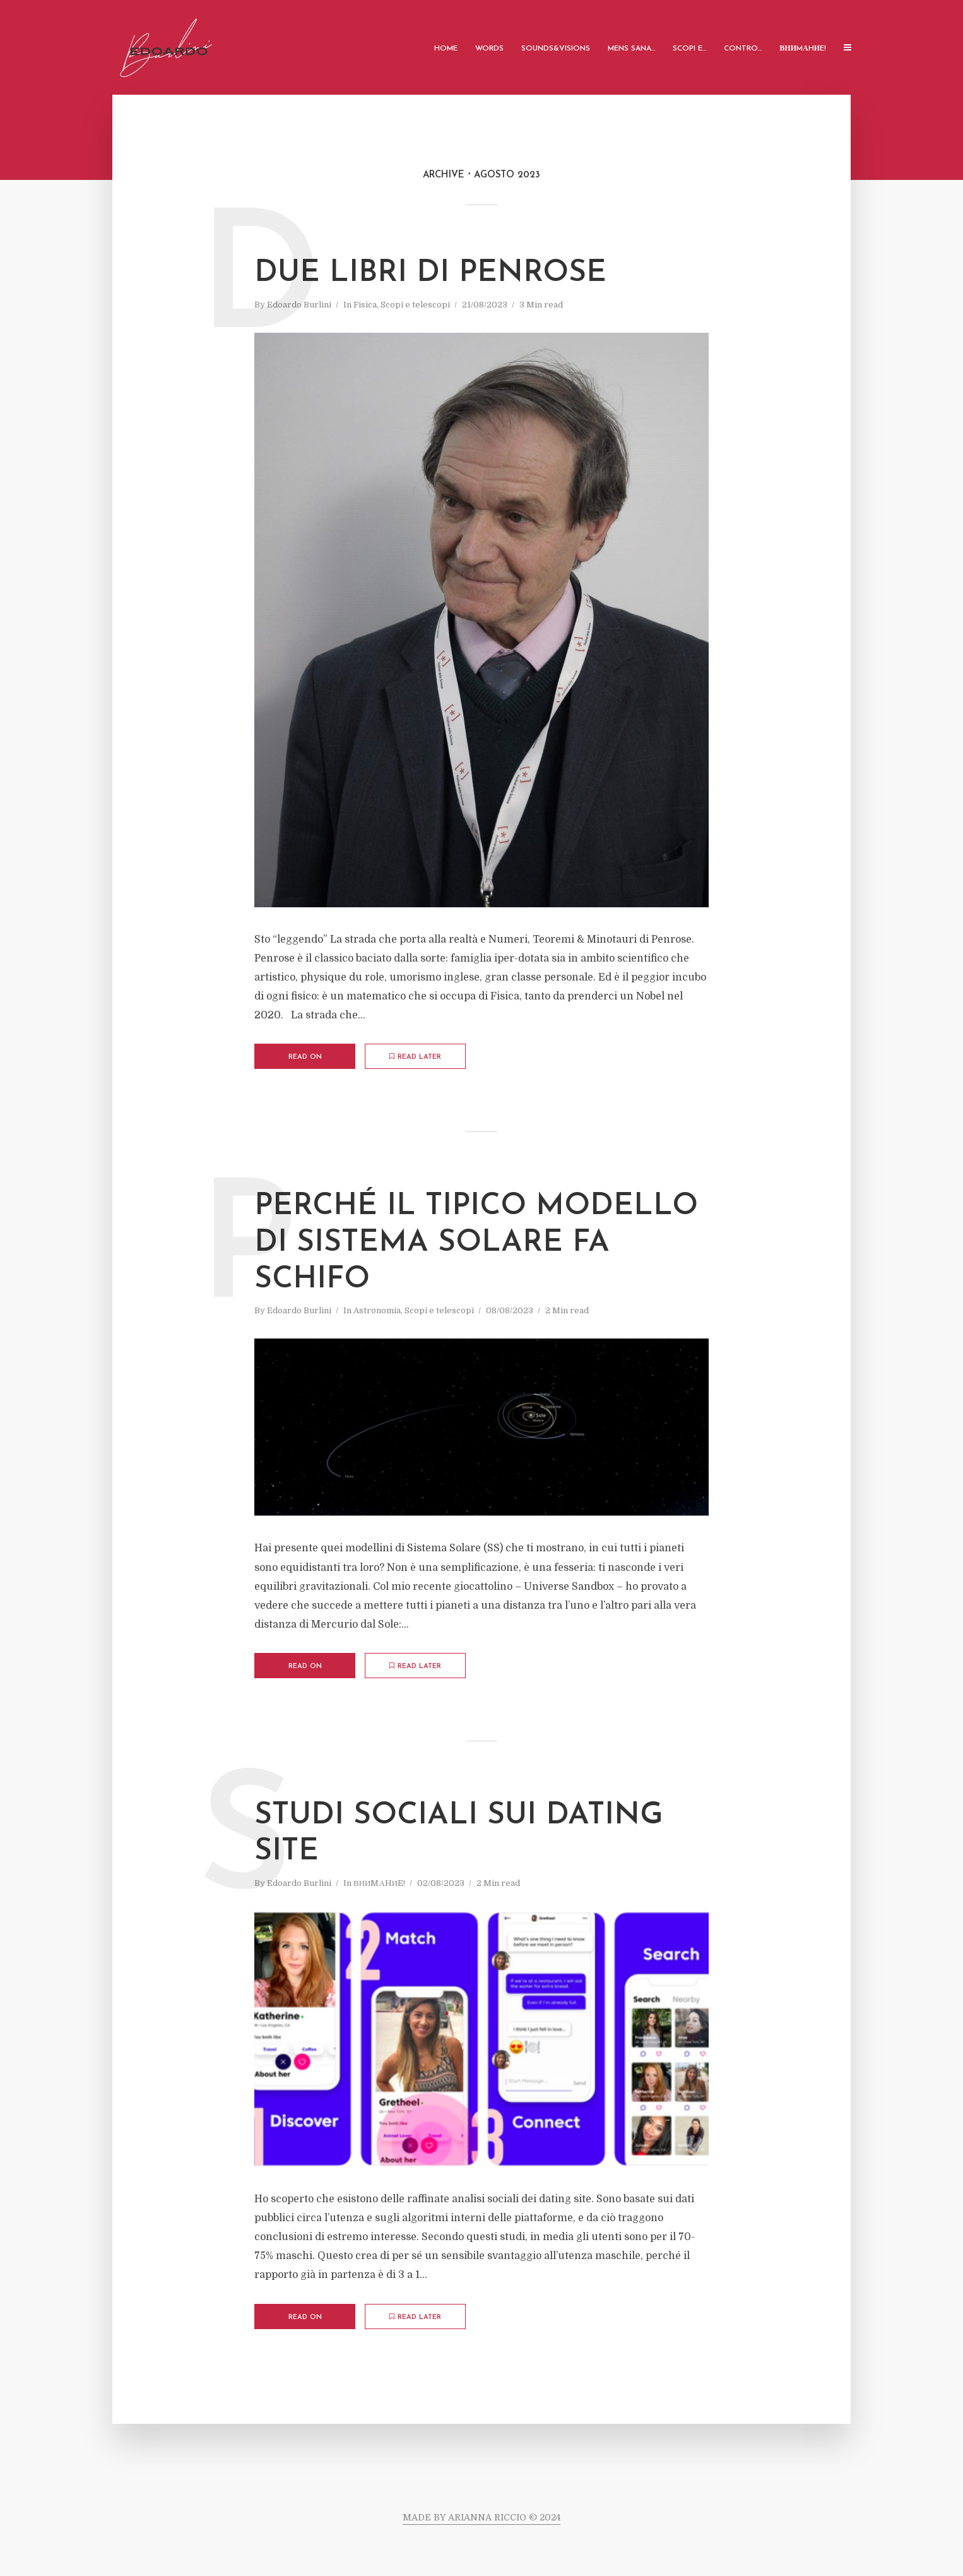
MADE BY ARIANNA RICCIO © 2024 (481, 2517)
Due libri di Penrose (430, 273)
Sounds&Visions (555, 48)
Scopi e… (689, 48)
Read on (305, 1057)
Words (489, 48)
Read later (415, 1057)
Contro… (743, 48)
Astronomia (377, 1310)
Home (446, 48)
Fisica (365, 304)
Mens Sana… (631, 48)
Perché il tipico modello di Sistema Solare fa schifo (476, 1242)
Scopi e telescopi (415, 304)
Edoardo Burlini (299, 304)
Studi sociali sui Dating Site (458, 1834)
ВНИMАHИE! (802, 48)
